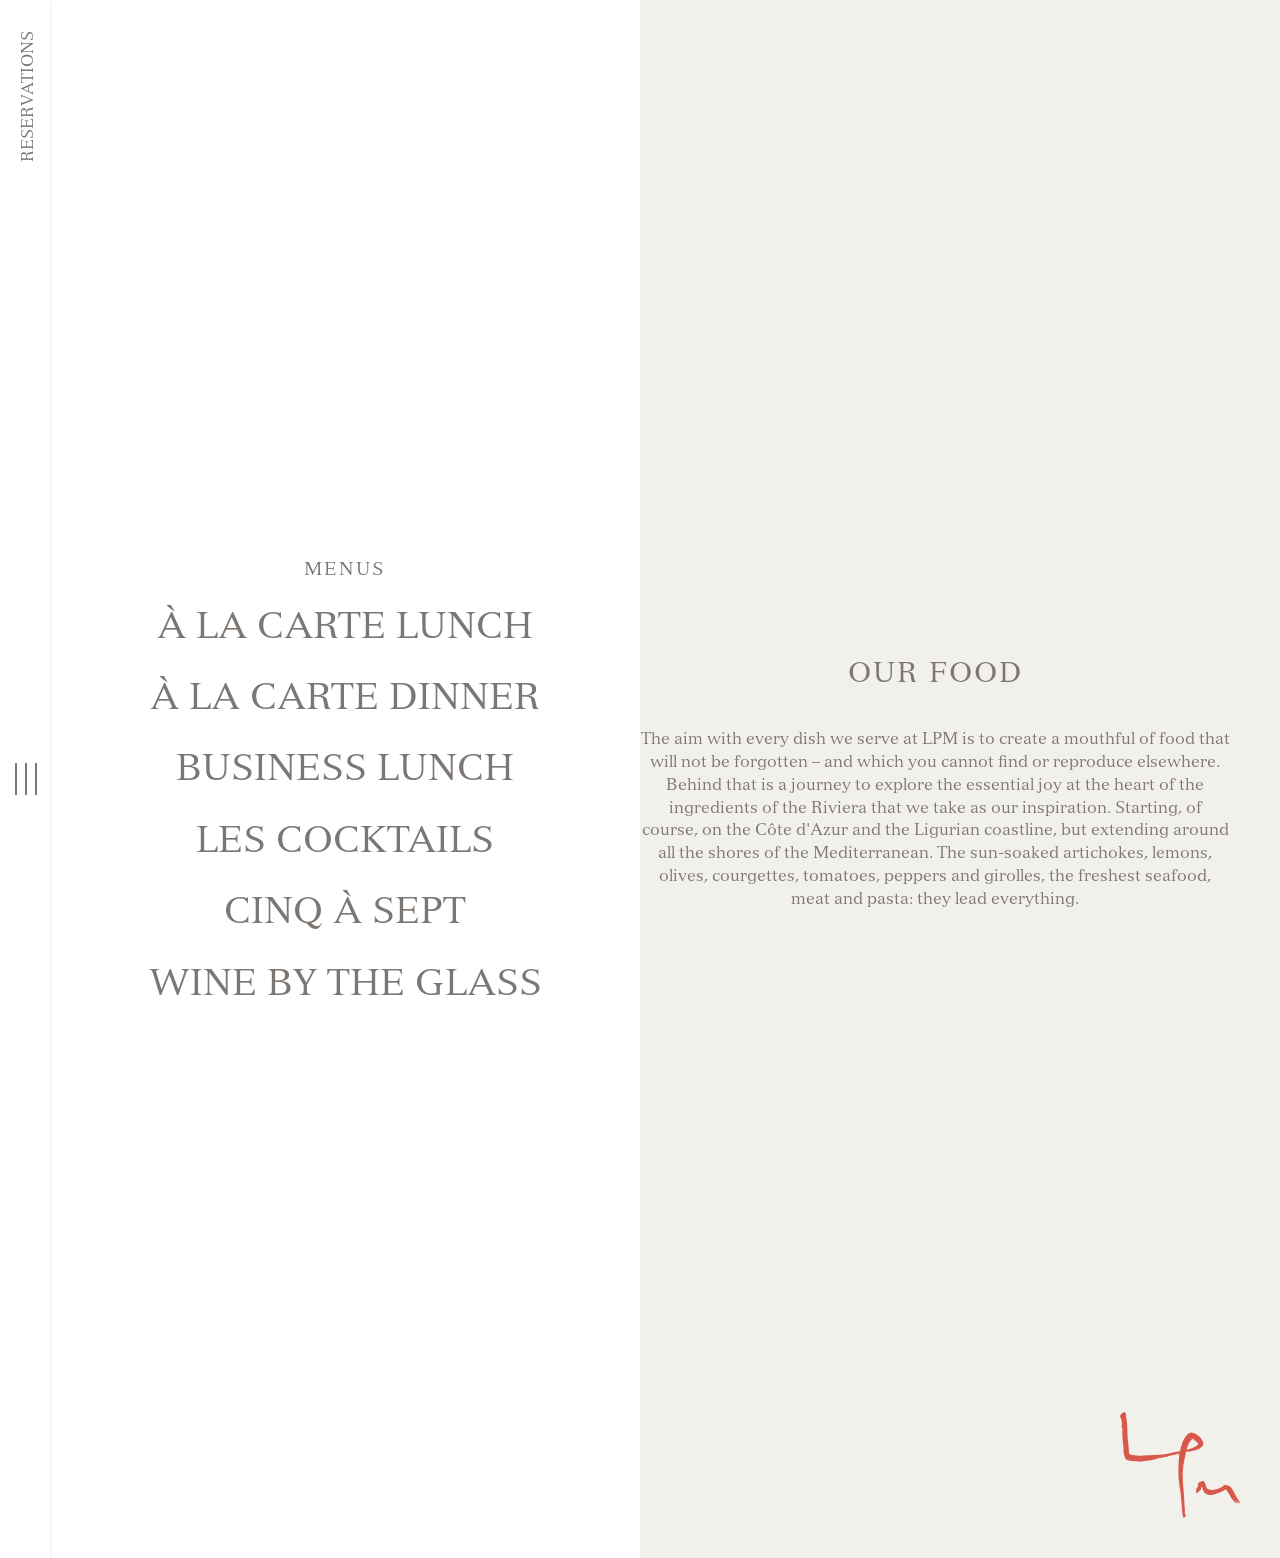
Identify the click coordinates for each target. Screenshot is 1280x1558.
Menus (345, 569)
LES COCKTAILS (345, 839)
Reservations (27, 96)
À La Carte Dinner (345, 696)
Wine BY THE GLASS (345, 982)
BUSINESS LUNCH (345, 767)
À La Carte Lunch (345, 625)
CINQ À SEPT (345, 910)
